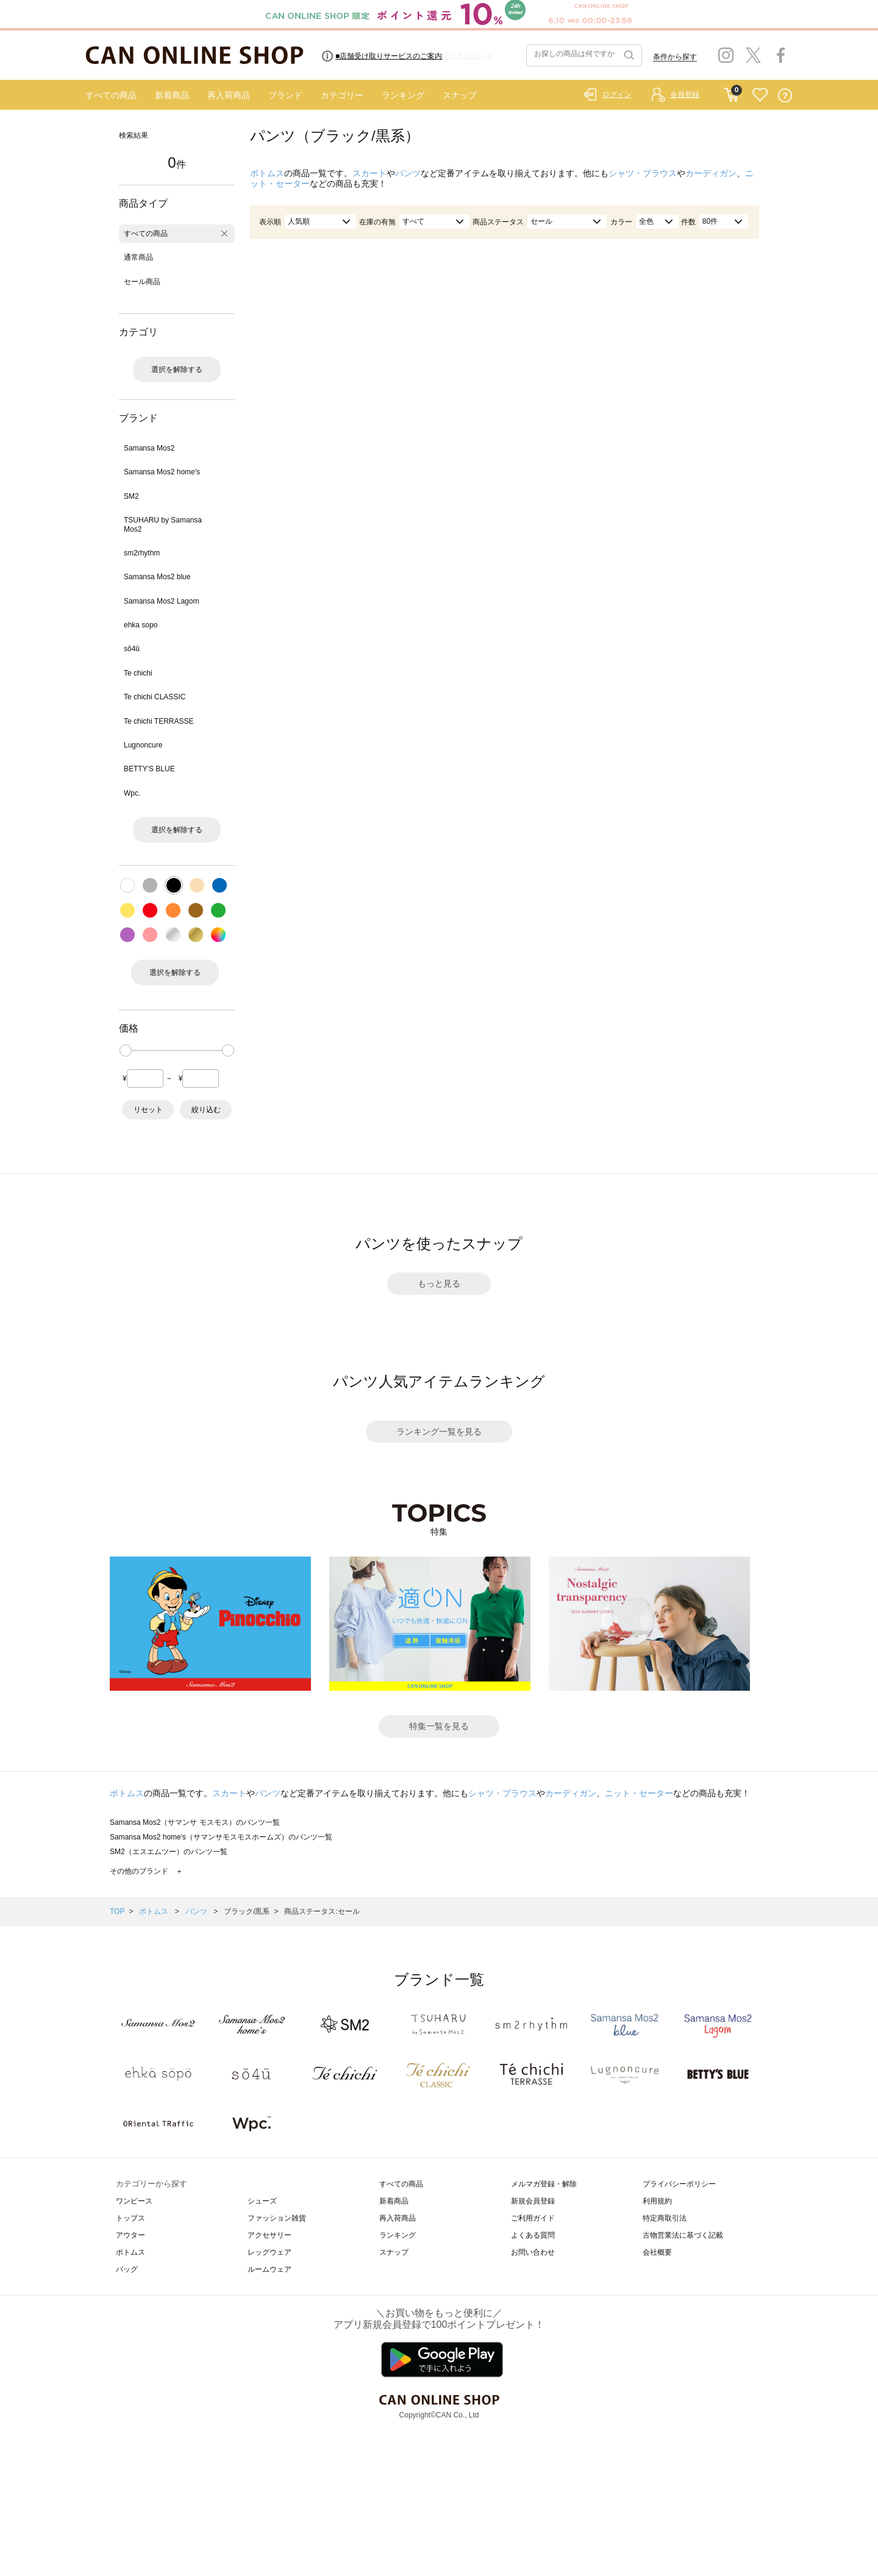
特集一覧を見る (439, 1726)
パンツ (408, 173)
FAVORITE (760, 95)
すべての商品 (111, 95)
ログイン (617, 94)
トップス (130, 2218)
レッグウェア (269, 2252)
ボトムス (267, 173)
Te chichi (138, 673)
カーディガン (711, 173)
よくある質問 (533, 2235)
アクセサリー (269, 2235)
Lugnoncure (143, 745)
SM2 (131, 496)
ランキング (403, 95)
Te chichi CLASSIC (154, 697)
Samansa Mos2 (149, 448)
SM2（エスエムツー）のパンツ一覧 (168, 1851)
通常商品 (138, 257)
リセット (148, 1109)
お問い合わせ (533, 2252)
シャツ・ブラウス (643, 173)
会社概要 (657, 2252)
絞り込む (206, 1109)
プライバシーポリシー (679, 2184)
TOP (117, 1911)
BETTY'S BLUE (149, 769)
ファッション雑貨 (277, 2218)
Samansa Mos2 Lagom (161, 601)
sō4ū (132, 648)
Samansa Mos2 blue (157, 577)
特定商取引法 (665, 2218)
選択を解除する (176, 369)
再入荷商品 (228, 95)
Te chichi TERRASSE (159, 721)
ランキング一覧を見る (439, 1431)
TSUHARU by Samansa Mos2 (163, 524)
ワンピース (134, 2201)
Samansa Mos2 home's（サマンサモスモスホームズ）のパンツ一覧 (221, 1837)
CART (731, 92)
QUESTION (785, 95)
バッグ (127, 2269)
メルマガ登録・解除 (544, 2184)
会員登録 (684, 94)
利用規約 (657, 2201)
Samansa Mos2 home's (162, 472)
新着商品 (172, 95)
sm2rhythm (142, 553)
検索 (628, 55)
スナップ (460, 95)
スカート (369, 173)
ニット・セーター (639, 1793)
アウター (130, 2235)
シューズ (262, 2201)
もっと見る (439, 1283)
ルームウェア (269, 2269)
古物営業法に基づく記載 (683, 2235)
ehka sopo (140, 625)
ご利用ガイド (533, 2218)
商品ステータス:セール (321, 1911)
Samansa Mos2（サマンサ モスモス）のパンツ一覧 (195, 1822)
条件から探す (675, 56)
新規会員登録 (533, 2201)
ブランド (285, 95)
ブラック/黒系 (246, 1911)
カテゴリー (342, 95)
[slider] (126, 1050)
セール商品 (142, 281)
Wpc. (132, 793)
